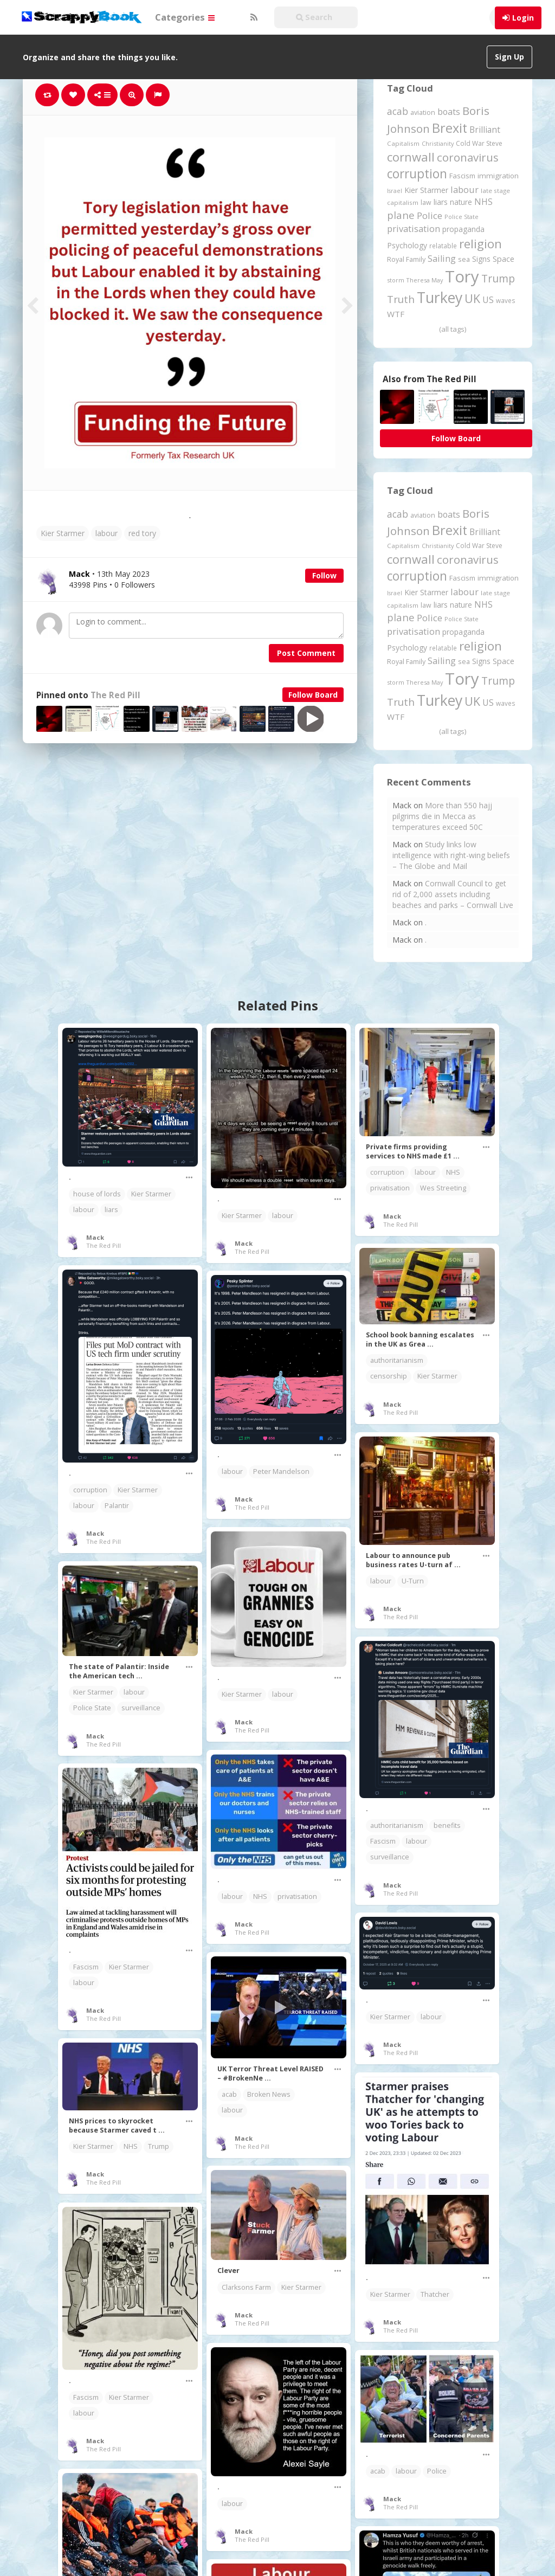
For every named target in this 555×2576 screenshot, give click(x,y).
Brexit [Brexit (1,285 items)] (449, 128)
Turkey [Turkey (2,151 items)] (439, 297)
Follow (324, 575)
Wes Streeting (443, 1188)
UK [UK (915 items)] (472, 298)
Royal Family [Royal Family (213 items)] (406, 259)
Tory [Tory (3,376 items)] (462, 276)
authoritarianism (396, 1360)
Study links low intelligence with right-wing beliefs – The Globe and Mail (451, 855)
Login (523, 17)
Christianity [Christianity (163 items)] (438, 143)
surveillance (140, 1707)
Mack (95, 1237)
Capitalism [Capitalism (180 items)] (403, 143)
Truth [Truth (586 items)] (401, 299)
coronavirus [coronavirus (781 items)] (468, 157)
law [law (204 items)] (426, 202)
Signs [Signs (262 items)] (481, 259)
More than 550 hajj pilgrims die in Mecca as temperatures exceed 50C (442, 816)
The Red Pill (115, 695)
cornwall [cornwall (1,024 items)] (411, 157)
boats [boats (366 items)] (448, 112)
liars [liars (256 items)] (441, 202)
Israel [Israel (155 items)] (394, 191)
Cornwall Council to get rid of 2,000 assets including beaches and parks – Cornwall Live (452, 894)
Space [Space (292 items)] (503, 258)
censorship (388, 1376)
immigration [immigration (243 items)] (498, 176)
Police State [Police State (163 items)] (461, 216)
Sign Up (509, 56)
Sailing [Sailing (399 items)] (442, 259)
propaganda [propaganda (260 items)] (463, 229)
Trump (158, 2146)
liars (111, 1209)
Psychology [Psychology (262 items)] (407, 245)
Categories (185, 17)
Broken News (269, 2094)
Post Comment (306, 653)
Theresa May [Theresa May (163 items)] (424, 280)
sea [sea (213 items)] (464, 259)
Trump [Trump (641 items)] (498, 278)
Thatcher (435, 2294)
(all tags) (452, 329)
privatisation (390, 1188)
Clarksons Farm (246, 2287)
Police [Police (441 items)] (429, 215)
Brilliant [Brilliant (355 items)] (484, 130)
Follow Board (313, 695)
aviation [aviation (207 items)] (422, 112)
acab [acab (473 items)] (397, 111)
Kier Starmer (63, 533)
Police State (92, 1707)
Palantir (117, 1505)
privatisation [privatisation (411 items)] (413, 228)
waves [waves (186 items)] (505, 300)
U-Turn (413, 1581)
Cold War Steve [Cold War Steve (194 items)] (479, 143)
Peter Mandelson (281, 1471)
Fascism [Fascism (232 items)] (462, 176)
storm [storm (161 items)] (395, 280)
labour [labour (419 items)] (464, 189)
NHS (453, 1172)
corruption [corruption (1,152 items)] (417, 173)
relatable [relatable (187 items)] (443, 245)
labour (106, 533)
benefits (447, 1825)
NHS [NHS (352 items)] (483, 202)
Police (437, 2471)
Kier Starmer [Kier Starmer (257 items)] (426, 190)
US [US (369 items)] (488, 300)
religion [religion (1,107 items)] (480, 243)
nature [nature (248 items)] (461, 202)
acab (229, 2094)
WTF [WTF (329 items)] (395, 313)
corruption (387, 1172)
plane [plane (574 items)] (401, 215)
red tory (142, 533)
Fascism (383, 1841)
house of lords (97, 1194)
